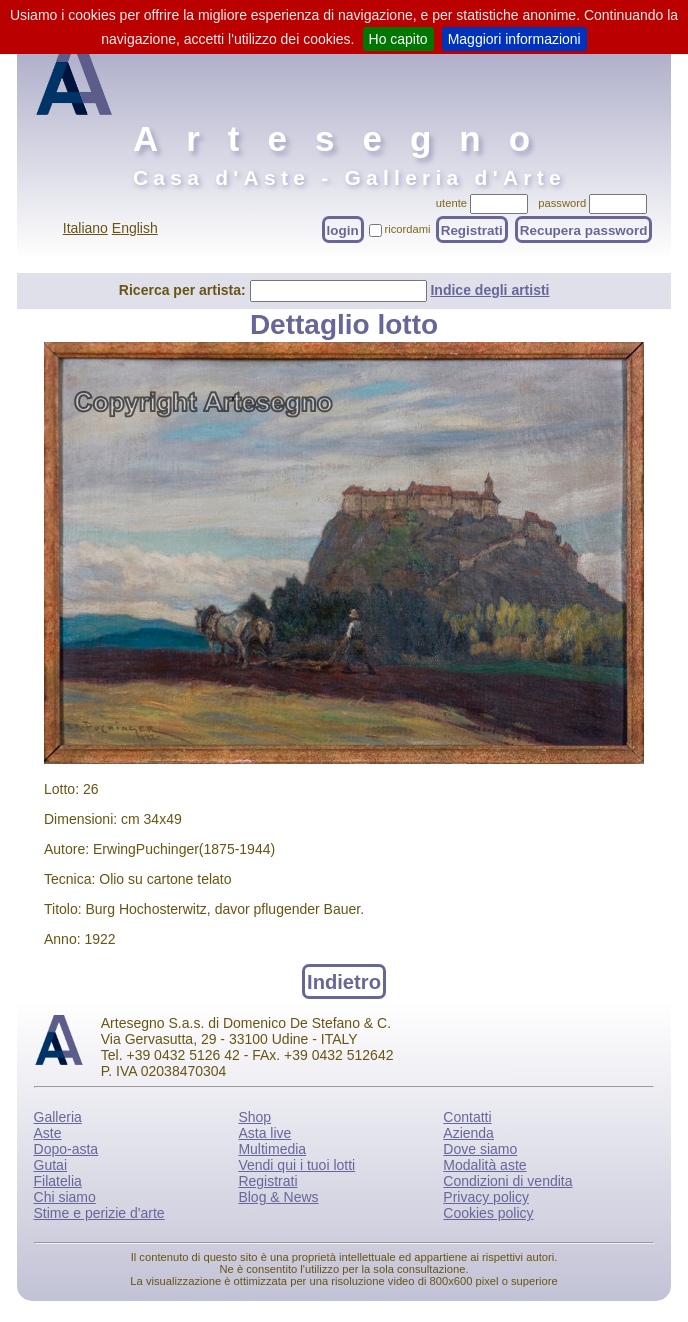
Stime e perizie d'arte (99, 1213)
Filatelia (58, 1181)
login (343, 229)
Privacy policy (486, 1197)
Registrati (472, 229)
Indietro (344, 981)
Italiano (85, 228)
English (135, 228)
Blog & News (278, 1197)
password (562, 203)
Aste (48, 1133)
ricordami (408, 229)
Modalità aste (484, 1165)
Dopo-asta (66, 1149)
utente (451, 203)
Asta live (264, 1133)
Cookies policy (488, 1213)
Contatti (467, 1117)
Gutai (50, 1165)
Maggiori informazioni (514, 39)
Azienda (468, 1133)
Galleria (58, 1117)
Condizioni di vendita (507, 1181)
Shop (254, 1117)
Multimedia (272, 1149)
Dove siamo (480, 1149)
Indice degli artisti (489, 290)
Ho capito (398, 39)
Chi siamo (65, 1197)
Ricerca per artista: (184, 290)
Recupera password (584, 229)
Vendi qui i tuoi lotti (296, 1165)
